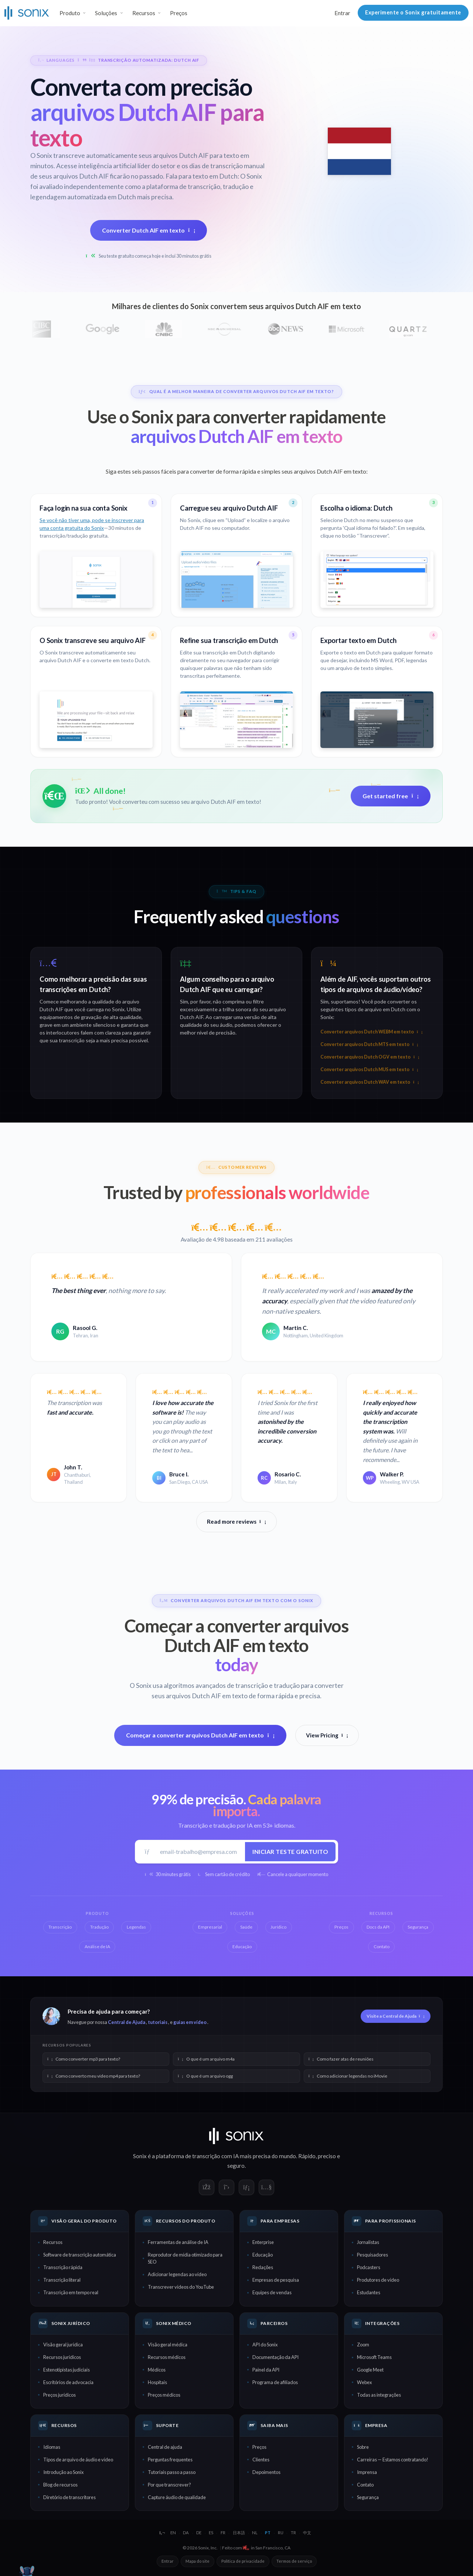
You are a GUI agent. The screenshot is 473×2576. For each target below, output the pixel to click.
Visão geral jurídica (63, 2344)
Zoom (363, 2344)
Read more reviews (236, 1521)
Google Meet (370, 2370)
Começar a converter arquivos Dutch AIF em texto (200, 1735)
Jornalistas (368, 2242)
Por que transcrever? (169, 2485)
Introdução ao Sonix (63, 2472)
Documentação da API (275, 2357)
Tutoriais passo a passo (171, 2472)
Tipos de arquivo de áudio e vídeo (78, 2459)
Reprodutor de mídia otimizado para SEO (185, 2258)
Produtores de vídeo (378, 2280)
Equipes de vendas (272, 2292)
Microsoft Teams (374, 2357)
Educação (262, 2255)
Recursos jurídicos (62, 2357)
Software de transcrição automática (79, 2255)
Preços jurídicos (59, 2395)
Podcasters (368, 2267)
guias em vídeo (190, 2022)
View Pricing (327, 1735)
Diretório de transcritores (69, 2497)
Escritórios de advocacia (68, 2382)
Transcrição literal (62, 2280)
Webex (364, 2382)
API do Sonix (265, 2344)
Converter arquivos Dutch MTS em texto (369, 1044)
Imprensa (367, 2472)
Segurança (368, 2497)
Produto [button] (69, 13)
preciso (327, 2156)
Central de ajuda (165, 2447)
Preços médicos (164, 2395)
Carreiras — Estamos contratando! (392, 2459)
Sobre (363, 2447)
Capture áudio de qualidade (177, 2497)
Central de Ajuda (126, 2022)
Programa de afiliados (275, 2382)
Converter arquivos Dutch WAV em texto (369, 1082)
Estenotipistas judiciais (66, 2370)
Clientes (260, 2459)
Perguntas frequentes (170, 2459)
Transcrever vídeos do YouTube (181, 2287)
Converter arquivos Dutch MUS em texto (369, 1069)
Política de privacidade (243, 2561)
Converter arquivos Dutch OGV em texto (369, 1057)
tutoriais (157, 2022)
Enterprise (263, 2242)
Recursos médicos (167, 2357)
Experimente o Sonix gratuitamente (413, 12)
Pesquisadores (372, 2255)
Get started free (391, 795)
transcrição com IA (215, 2156)
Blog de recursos (60, 2485)
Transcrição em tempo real (70, 2292)
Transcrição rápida (62, 2267)
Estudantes (368, 2292)
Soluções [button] (106, 13)
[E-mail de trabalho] (200, 1851)
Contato (365, 2485)
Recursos (52, 2242)
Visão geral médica (167, 2344)
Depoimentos (266, 2472)
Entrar (342, 13)
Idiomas (51, 2447)
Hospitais (157, 2382)
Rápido (307, 2156)
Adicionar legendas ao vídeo (177, 2274)
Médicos (157, 2370)
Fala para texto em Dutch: (202, 176)
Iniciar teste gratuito (290, 1851)
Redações (262, 2267)
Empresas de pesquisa (275, 2280)
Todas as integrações (379, 2395)
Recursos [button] (143, 13)
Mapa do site (198, 2561)
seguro (236, 2165)
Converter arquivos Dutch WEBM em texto (371, 1032)
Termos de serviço (294, 2561)
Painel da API (265, 2370)
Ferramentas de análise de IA (178, 2242)
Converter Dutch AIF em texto (148, 230)
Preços (178, 13)
